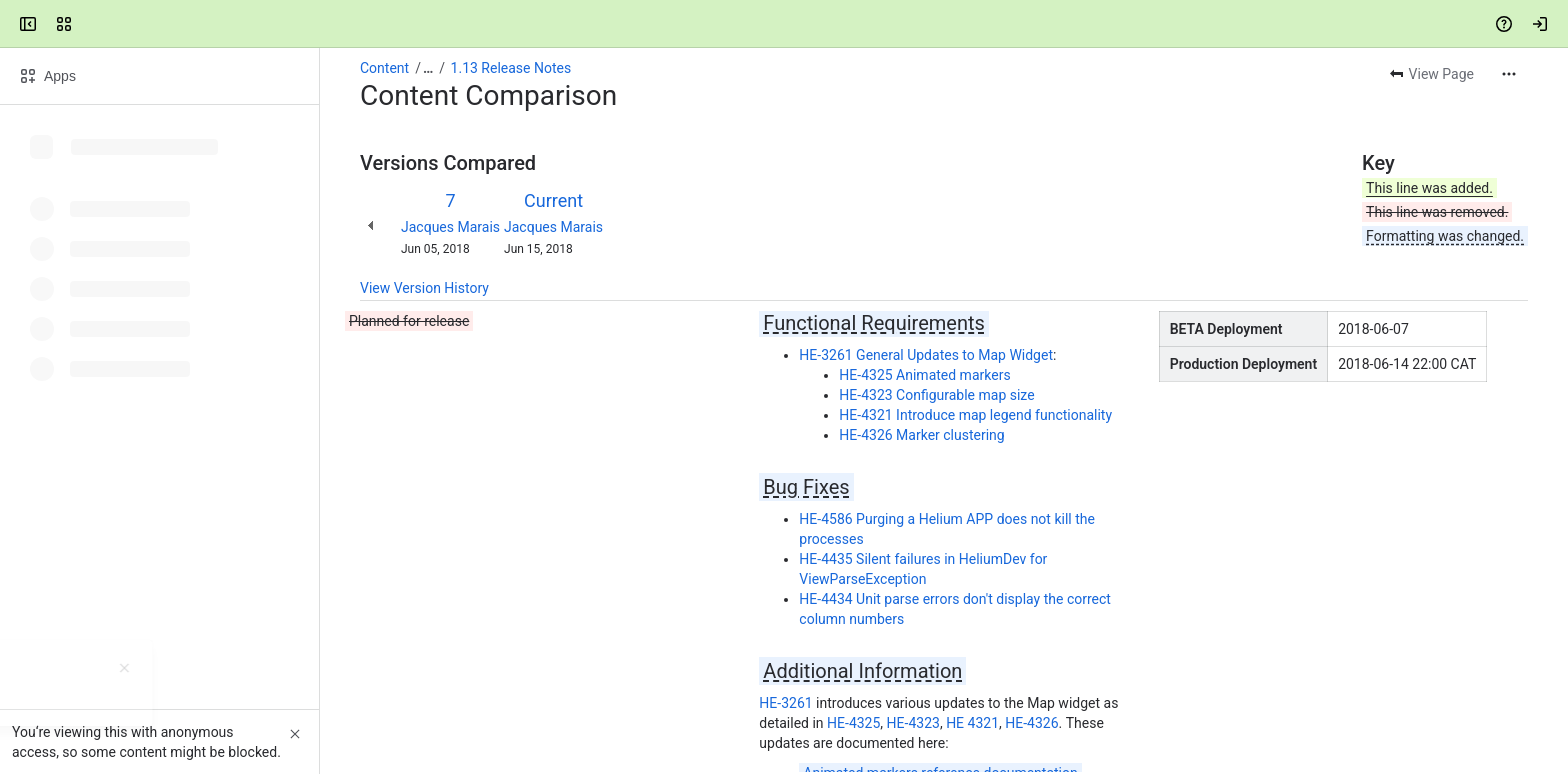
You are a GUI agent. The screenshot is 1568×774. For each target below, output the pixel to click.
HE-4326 (1031, 723)
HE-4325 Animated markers (924, 375)
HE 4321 (972, 723)
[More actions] (1509, 74)
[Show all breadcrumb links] (428, 68)
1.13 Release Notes (511, 68)
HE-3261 (825, 355)
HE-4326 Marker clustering (921, 435)
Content (384, 68)
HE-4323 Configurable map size (936, 395)
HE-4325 (853, 723)
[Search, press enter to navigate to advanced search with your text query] (780, 24)
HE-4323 (913, 723)
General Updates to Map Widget (953, 355)
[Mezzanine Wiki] (92, 24)
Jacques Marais (450, 227)
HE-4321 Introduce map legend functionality (975, 415)
